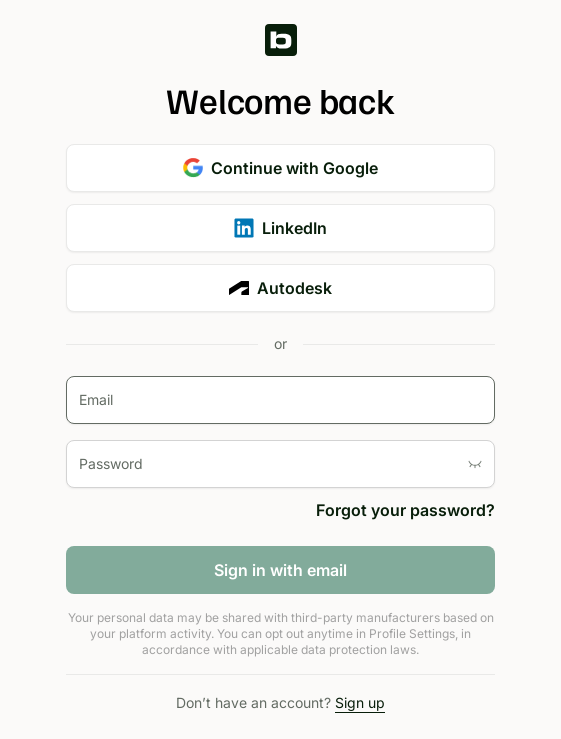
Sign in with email (280, 570)
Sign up (360, 702)
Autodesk (280, 288)
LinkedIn (280, 228)
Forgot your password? (405, 510)
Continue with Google (280, 168)
